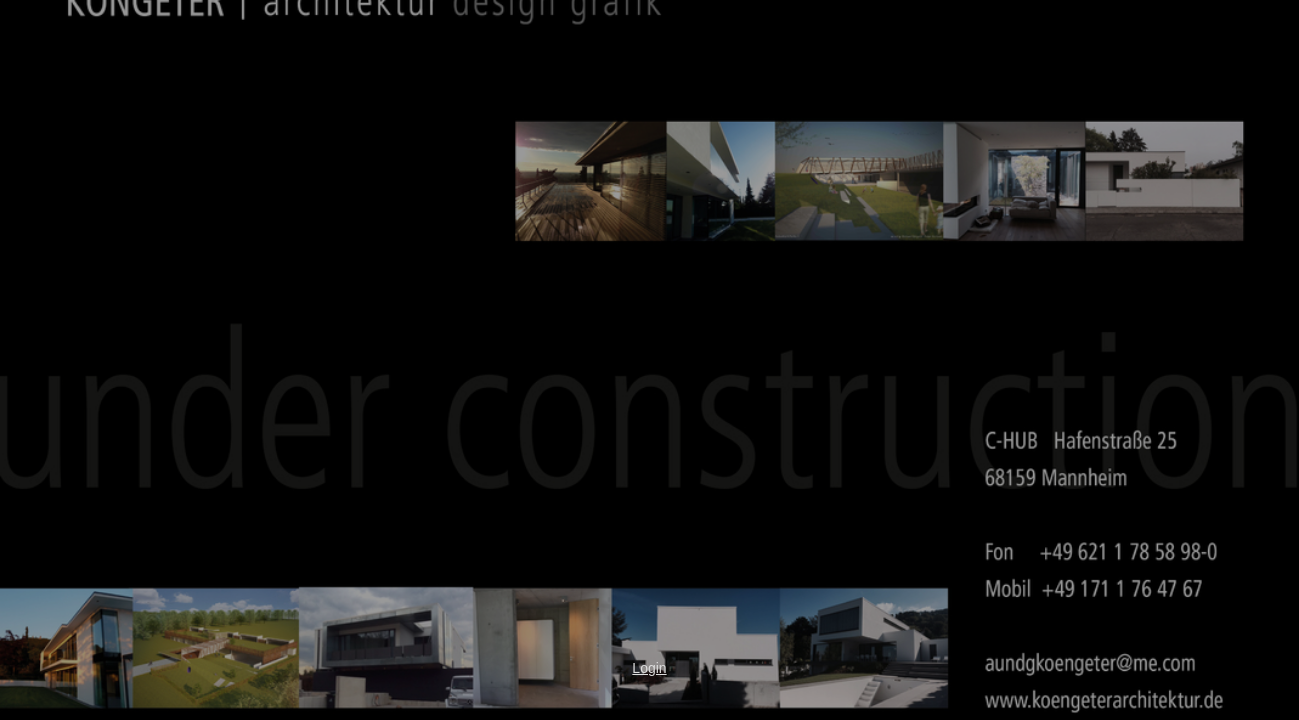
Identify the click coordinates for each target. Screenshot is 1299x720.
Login (649, 668)
